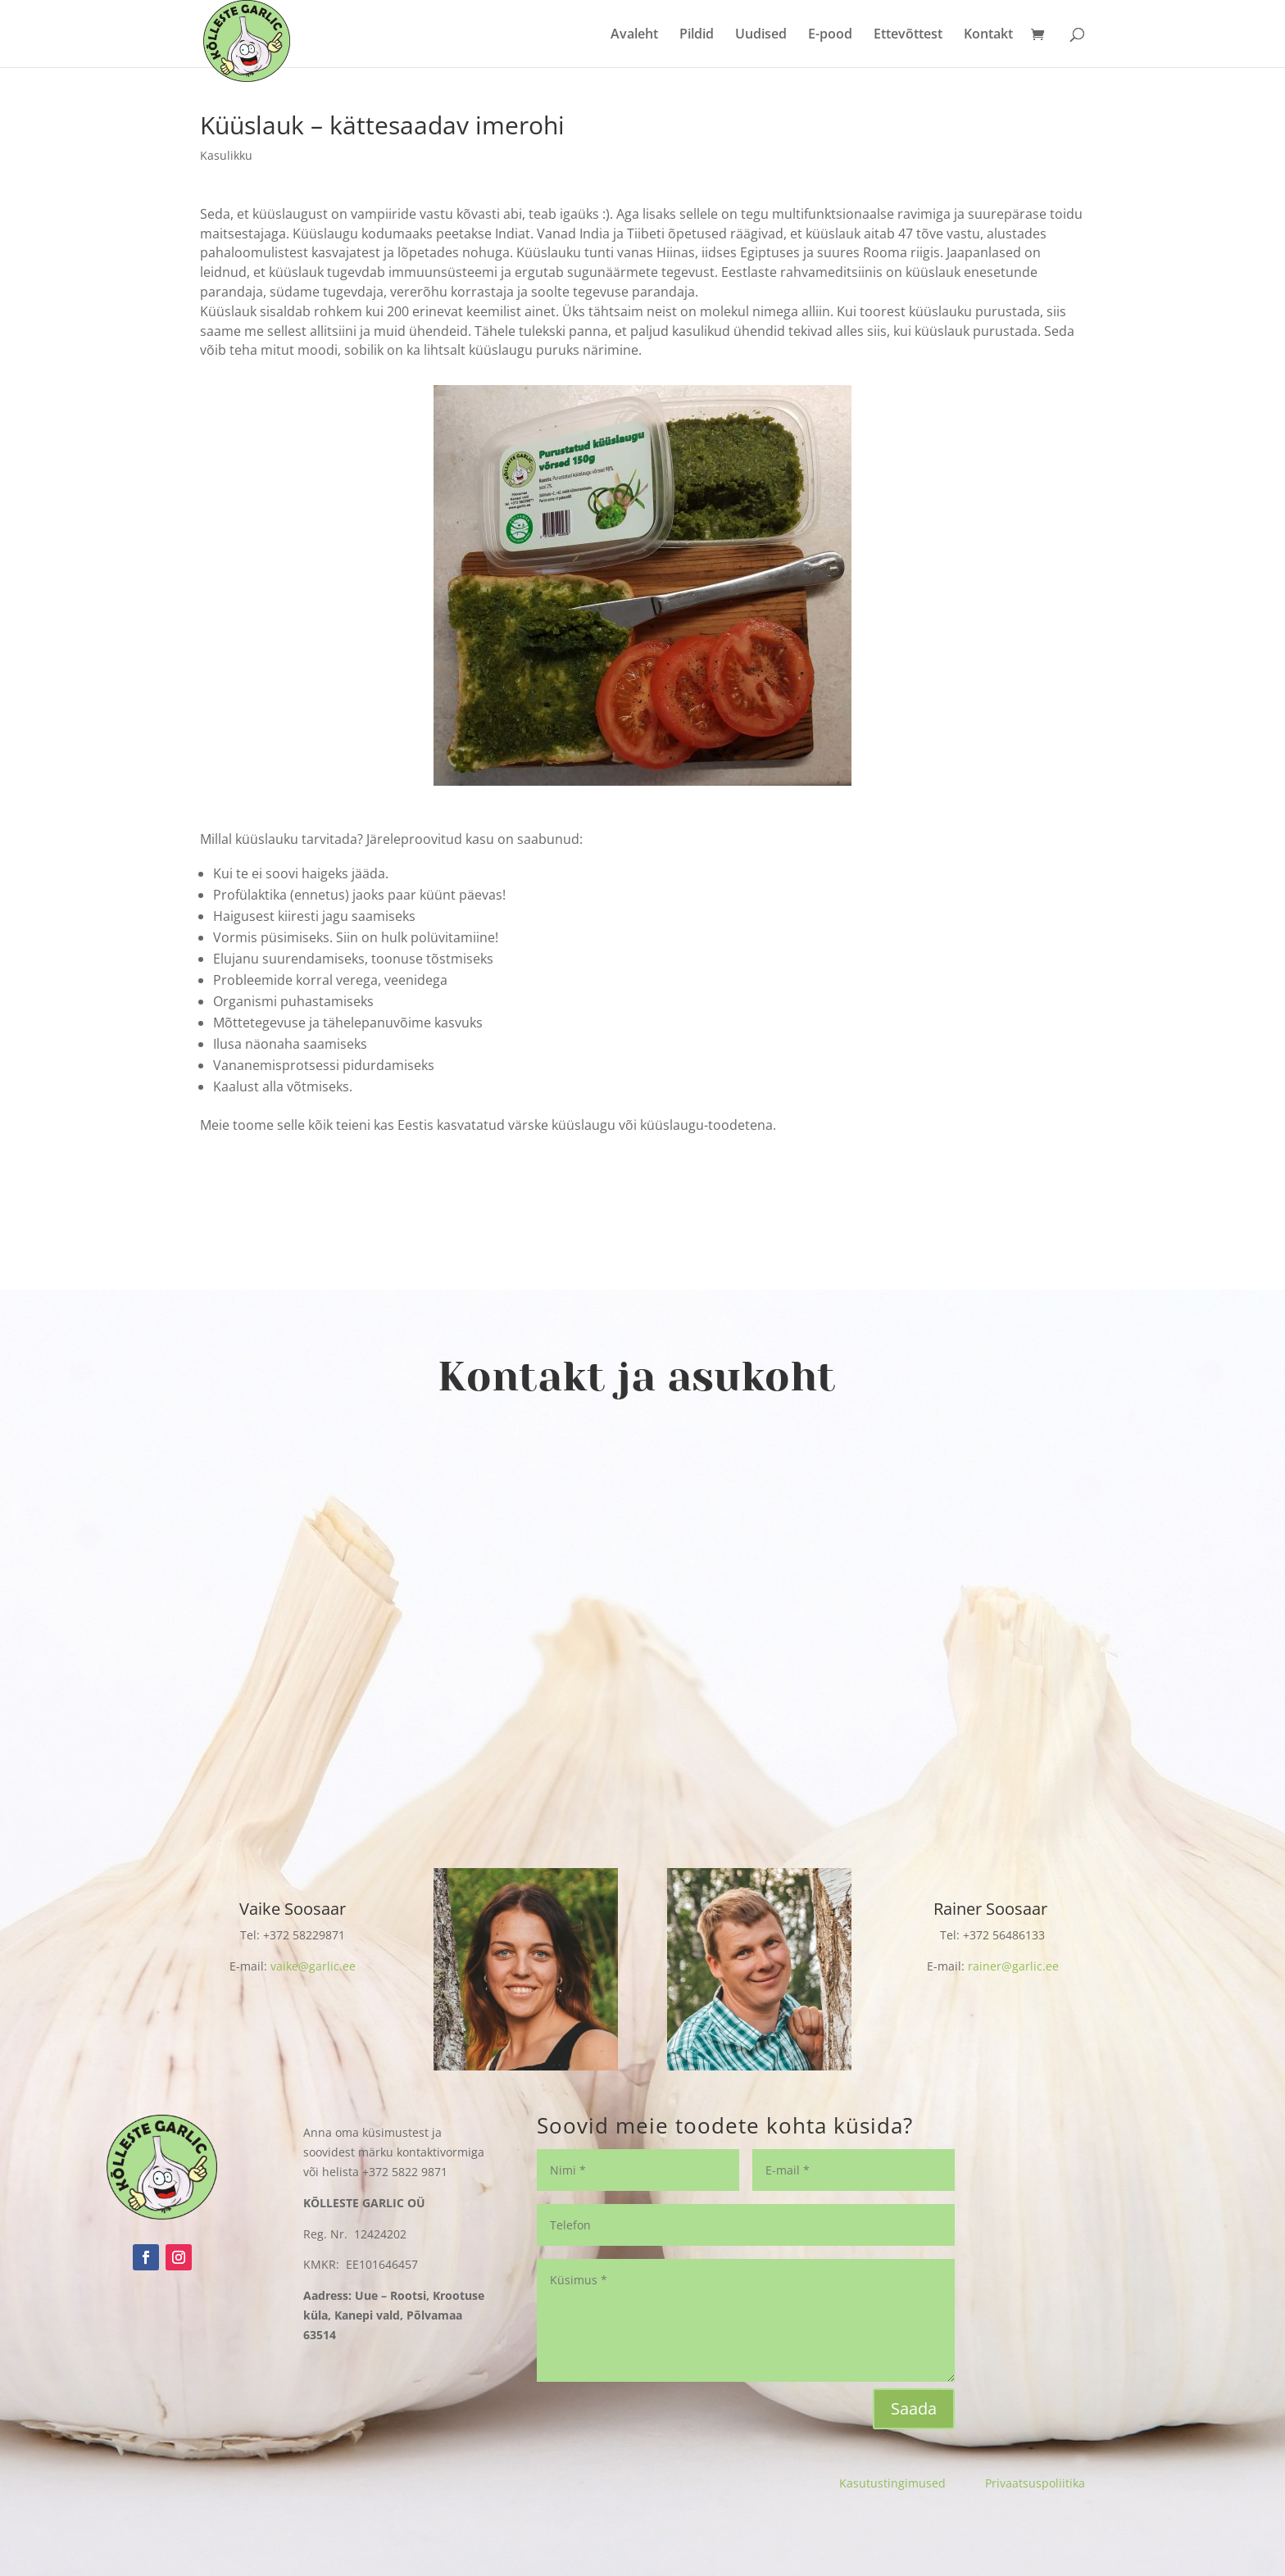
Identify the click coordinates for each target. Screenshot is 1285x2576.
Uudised (761, 35)
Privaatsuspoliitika (1035, 2483)
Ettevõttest (908, 35)
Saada (914, 2408)
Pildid (696, 35)
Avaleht (634, 35)
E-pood (830, 35)
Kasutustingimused (912, 2483)
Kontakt (988, 35)
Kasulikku (226, 155)
